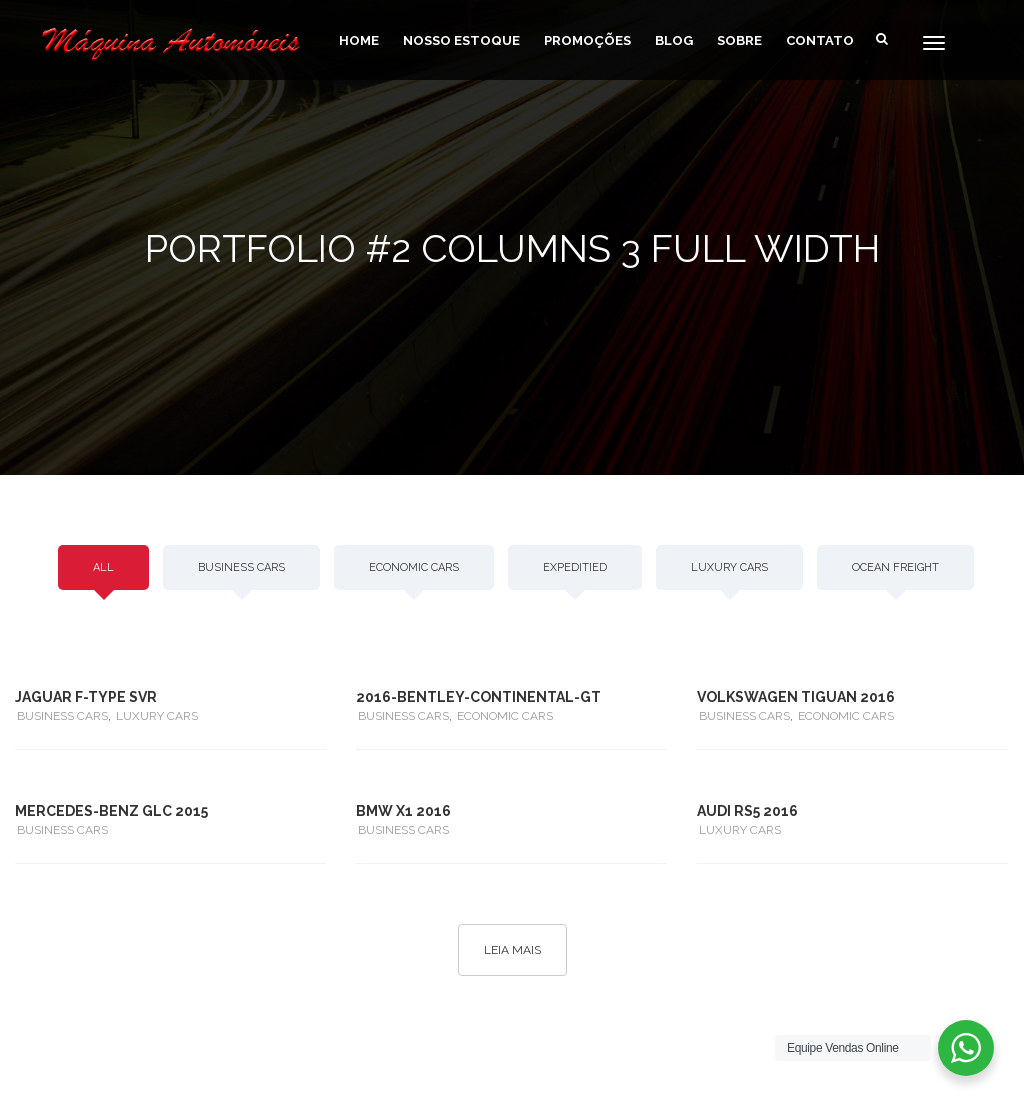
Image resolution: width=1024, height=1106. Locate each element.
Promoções (587, 40)
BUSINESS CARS (241, 567)
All (103, 567)
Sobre (739, 40)
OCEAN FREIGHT (895, 567)
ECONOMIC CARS (414, 567)
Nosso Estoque (461, 40)
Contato (820, 40)
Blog (674, 40)
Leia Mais (512, 950)
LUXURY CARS (729, 567)
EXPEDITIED (575, 567)
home (359, 40)
